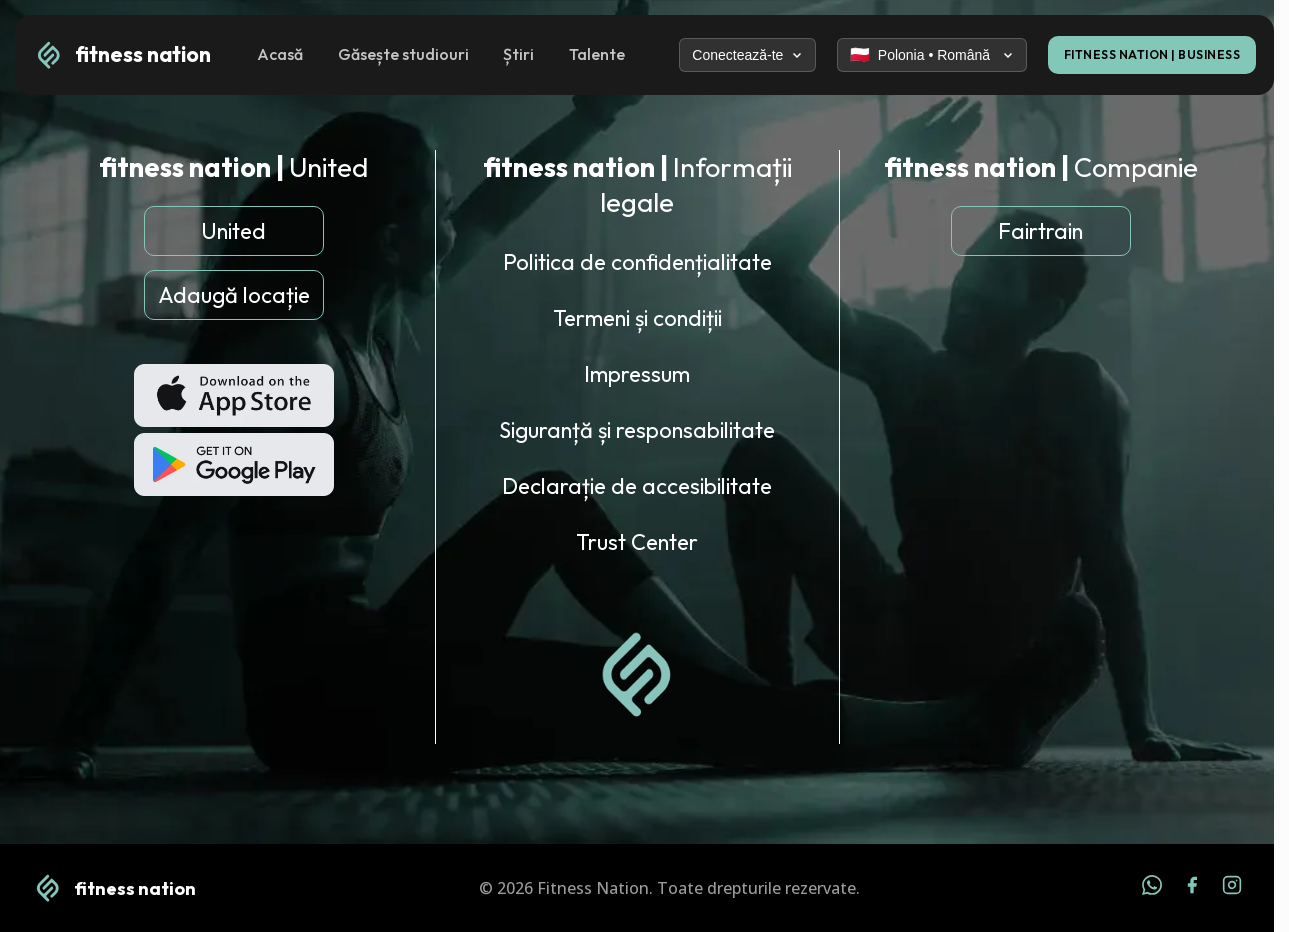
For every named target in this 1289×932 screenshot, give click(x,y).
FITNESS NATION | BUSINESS (1152, 54)
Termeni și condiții (637, 318)
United (233, 231)
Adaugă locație (234, 295)
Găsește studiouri (403, 54)
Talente (597, 54)
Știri (518, 54)
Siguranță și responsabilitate (637, 430)
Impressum (637, 374)
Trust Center (637, 542)
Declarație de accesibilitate (637, 486)
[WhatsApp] (1152, 888)
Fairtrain (1040, 231)
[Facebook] (1192, 888)
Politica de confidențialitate (637, 262)
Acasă (280, 54)
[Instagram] (1232, 888)
